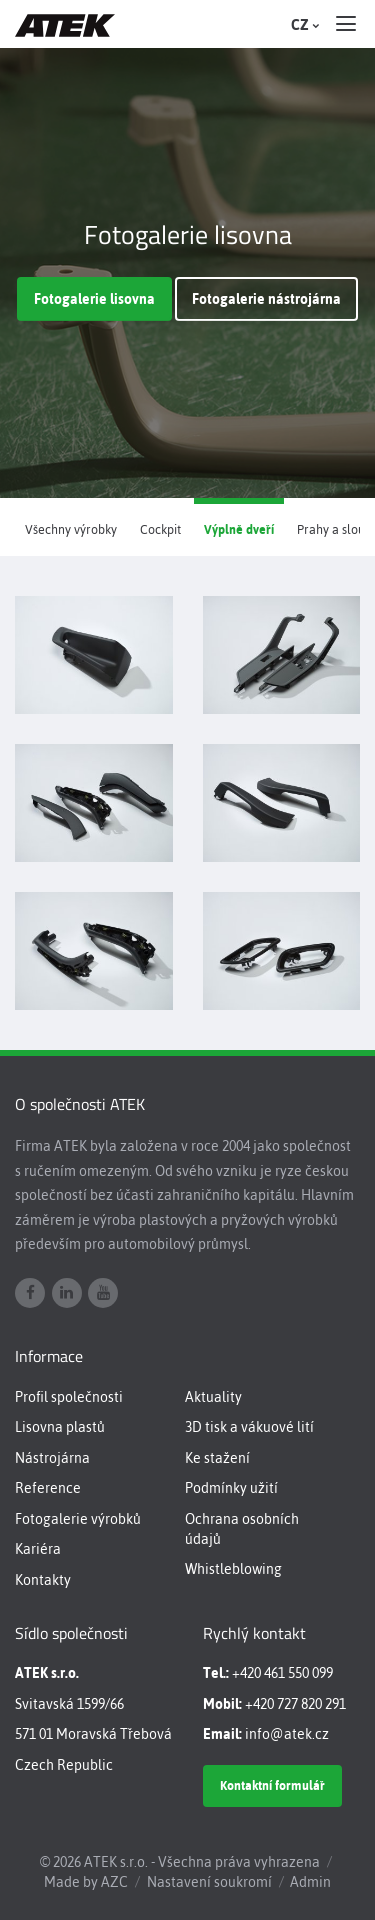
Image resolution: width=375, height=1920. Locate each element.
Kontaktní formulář (272, 1785)
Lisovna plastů (60, 1427)
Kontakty (43, 1580)
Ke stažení (217, 1458)
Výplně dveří (239, 529)
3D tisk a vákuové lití (249, 1427)
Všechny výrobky (71, 529)
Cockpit (160, 529)
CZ (303, 25)
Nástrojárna (52, 1458)
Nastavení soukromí (209, 1882)
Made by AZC (86, 1882)
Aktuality (213, 1397)
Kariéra (38, 1549)
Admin (310, 1882)
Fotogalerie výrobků (78, 1519)
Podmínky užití (231, 1488)
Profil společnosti (69, 1397)
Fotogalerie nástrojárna (266, 299)
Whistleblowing (233, 1569)
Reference (48, 1488)
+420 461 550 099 (282, 1673)
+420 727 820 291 (295, 1704)
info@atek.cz (287, 1734)
